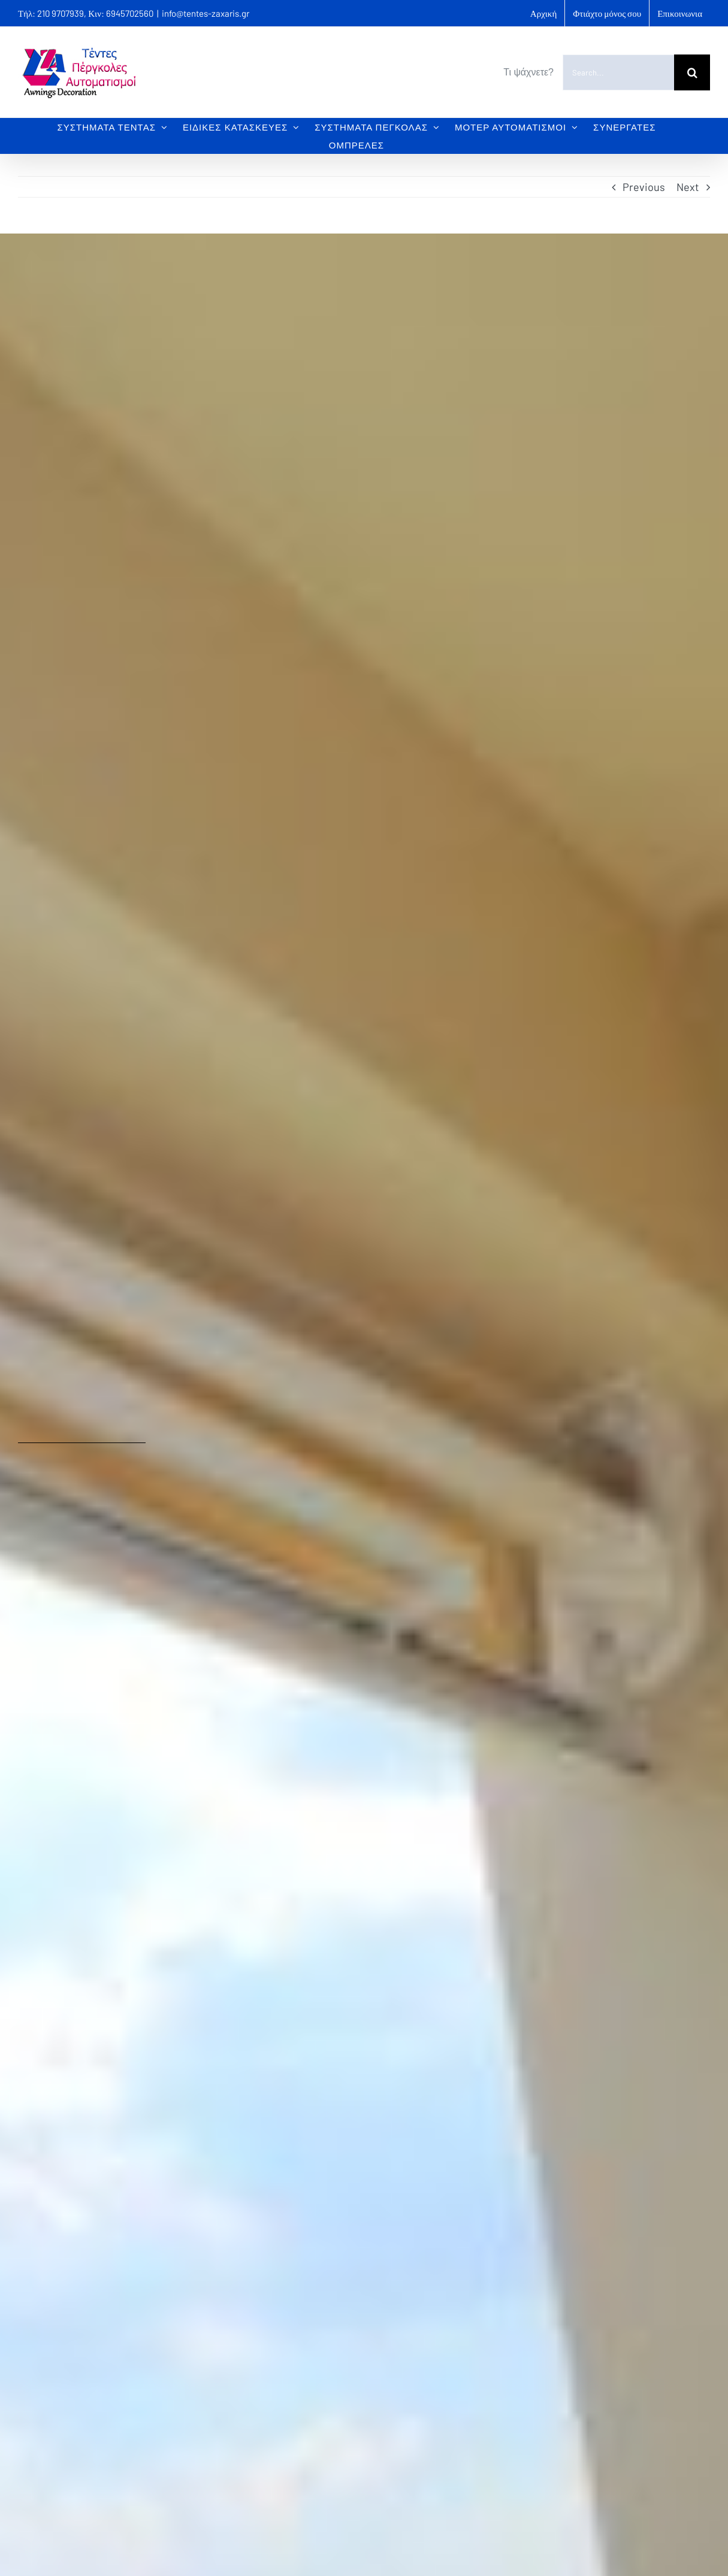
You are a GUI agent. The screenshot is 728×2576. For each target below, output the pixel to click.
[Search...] (618, 72)
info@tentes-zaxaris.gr (205, 13)
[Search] (692, 72)
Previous (644, 186)
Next (687, 186)
